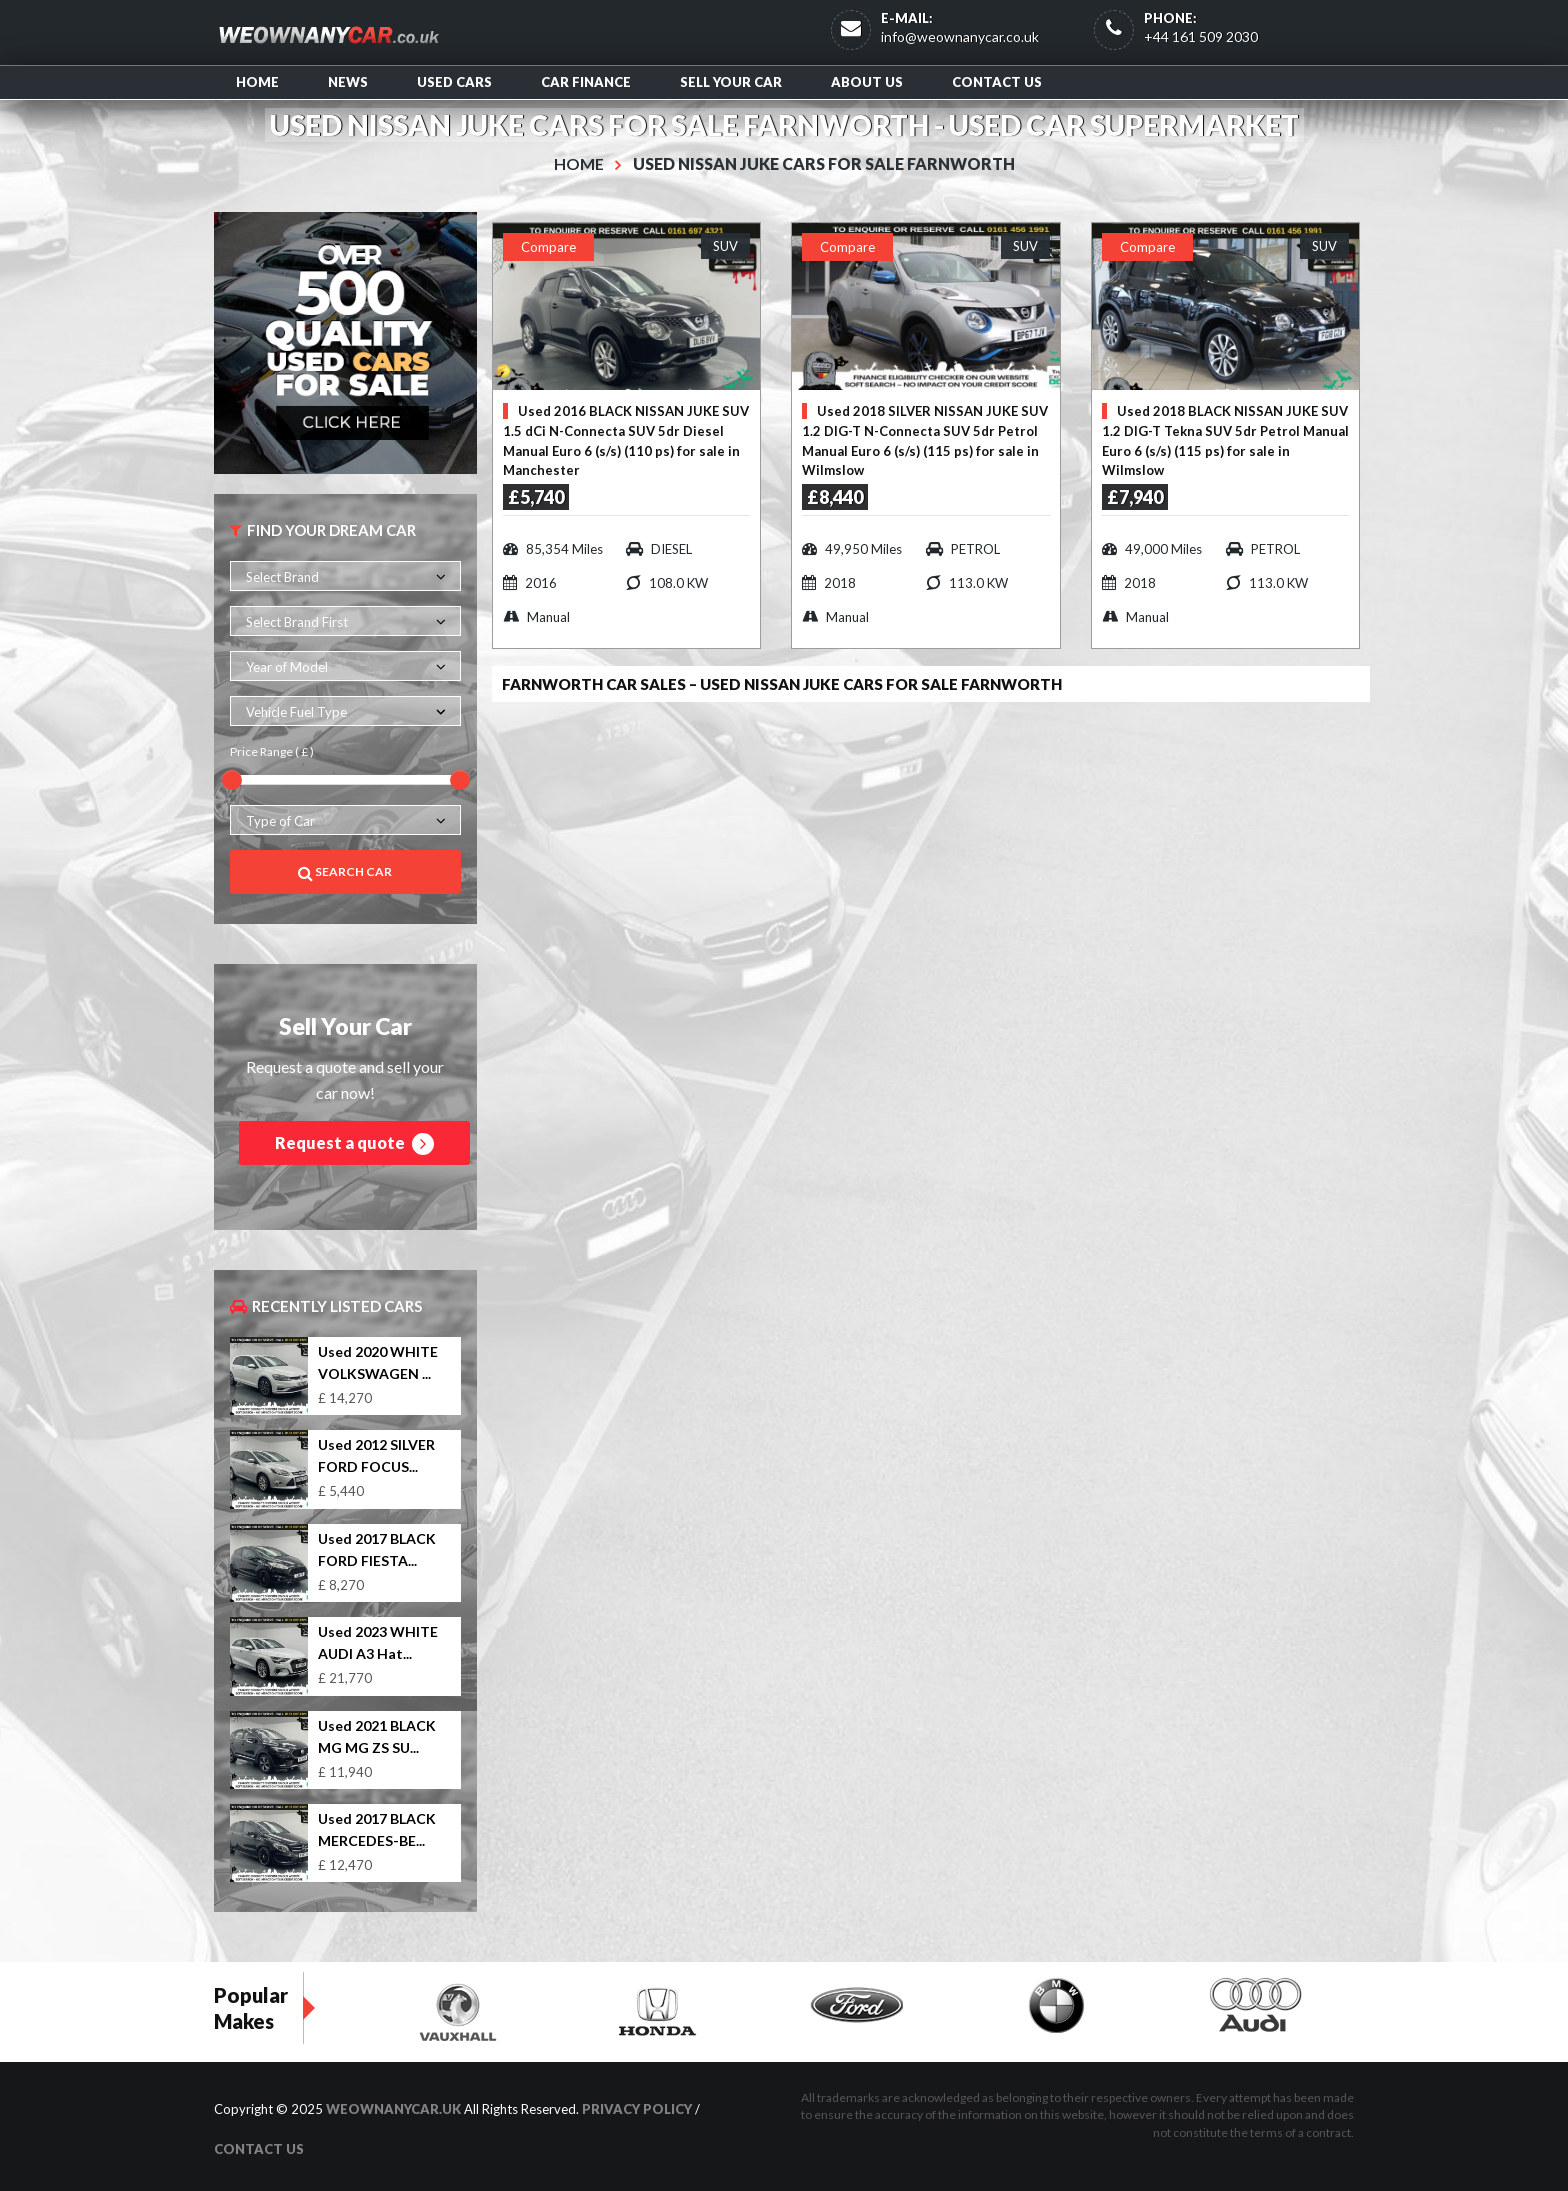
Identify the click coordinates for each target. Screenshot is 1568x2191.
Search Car (345, 871)
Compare (548, 246)
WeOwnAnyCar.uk (393, 2109)
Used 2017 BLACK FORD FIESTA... (377, 1548)
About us (867, 82)
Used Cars (454, 82)
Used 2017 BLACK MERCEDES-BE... (377, 1828)
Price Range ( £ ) (272, 751)
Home (257, 82)
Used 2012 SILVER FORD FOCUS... (376, 1455)
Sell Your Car (731, 82)
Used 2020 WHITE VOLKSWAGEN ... (378, 1362)
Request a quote (354, 1144)
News (348, 82)
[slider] (232, 779)
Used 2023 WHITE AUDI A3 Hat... (378, 1642)
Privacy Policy (637, 2109)
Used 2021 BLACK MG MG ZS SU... (377, 1735)
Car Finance (586, 82)
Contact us (997, 82)
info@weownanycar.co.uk (960, 36)
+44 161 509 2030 (1201, 36)
